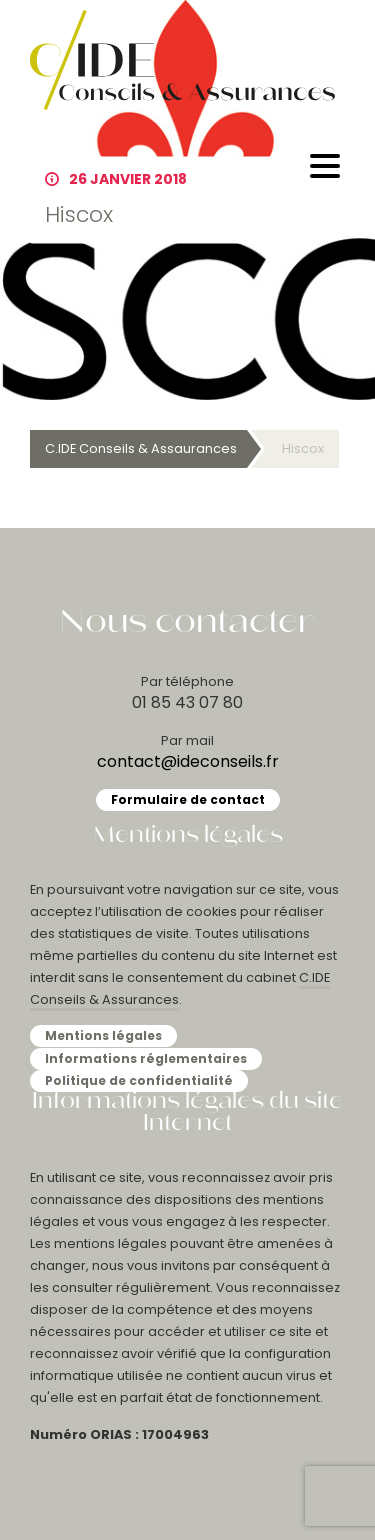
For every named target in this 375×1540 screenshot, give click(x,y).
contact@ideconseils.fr (188, 761)
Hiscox (303, 448)
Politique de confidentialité (139, 1080)
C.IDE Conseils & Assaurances (141, 448)
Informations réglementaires (146, 1058)
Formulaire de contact (188, 799)
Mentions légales (103, 1035)
